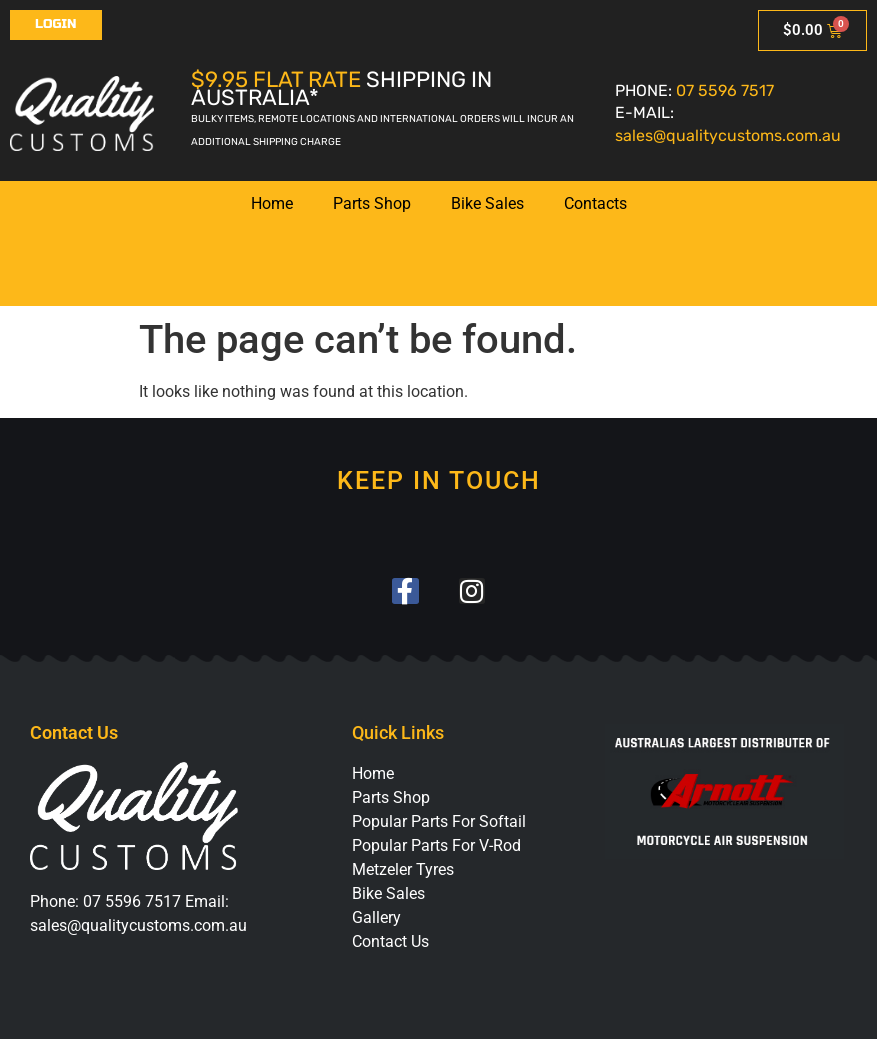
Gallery (376, 919)
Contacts (595, 203)
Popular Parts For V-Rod (436, 847)
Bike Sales (487, 203)
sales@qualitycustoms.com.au (728, 135)
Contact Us (390, 943)
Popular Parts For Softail (439, 823)
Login (56, 24)
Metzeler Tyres (403, 871)
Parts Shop (372, 203)
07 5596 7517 (725, 90)
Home (272, 203)
